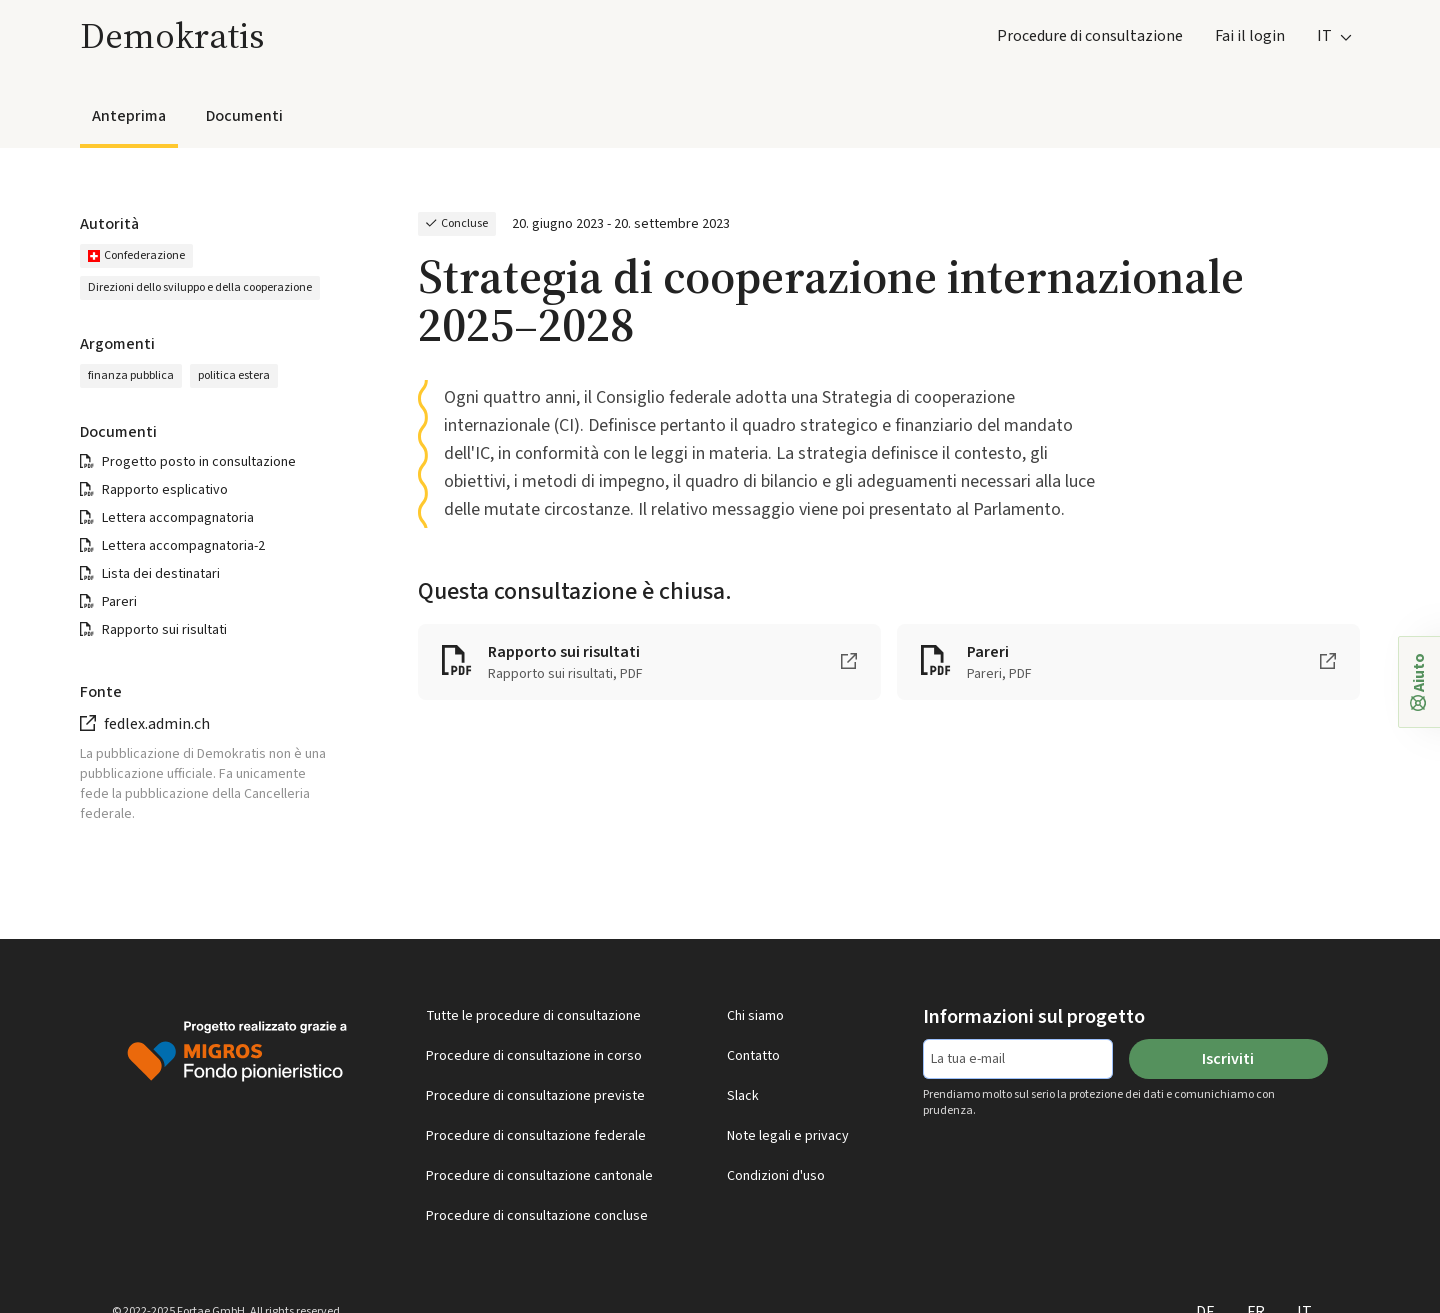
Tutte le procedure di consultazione (533, 1016)
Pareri (119, 602)
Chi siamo (755, 1016)
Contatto (753, 1056)
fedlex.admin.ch (157, 724)
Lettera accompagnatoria (178, 518)
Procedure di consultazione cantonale (539, 1176)
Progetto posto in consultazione (199, 462)
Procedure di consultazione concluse (537, 1216)
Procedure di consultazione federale (536, 1136)
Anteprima (129, 116)
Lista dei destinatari (161, 574)
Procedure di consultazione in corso (534, 1056)
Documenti (244, 116)
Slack (743, 1096)
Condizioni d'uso (776, 1176)
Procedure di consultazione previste (535, 1096)
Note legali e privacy (788, 1136)
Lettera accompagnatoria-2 (183, 546)
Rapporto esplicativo (165, 490)
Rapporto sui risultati (164, 630)
